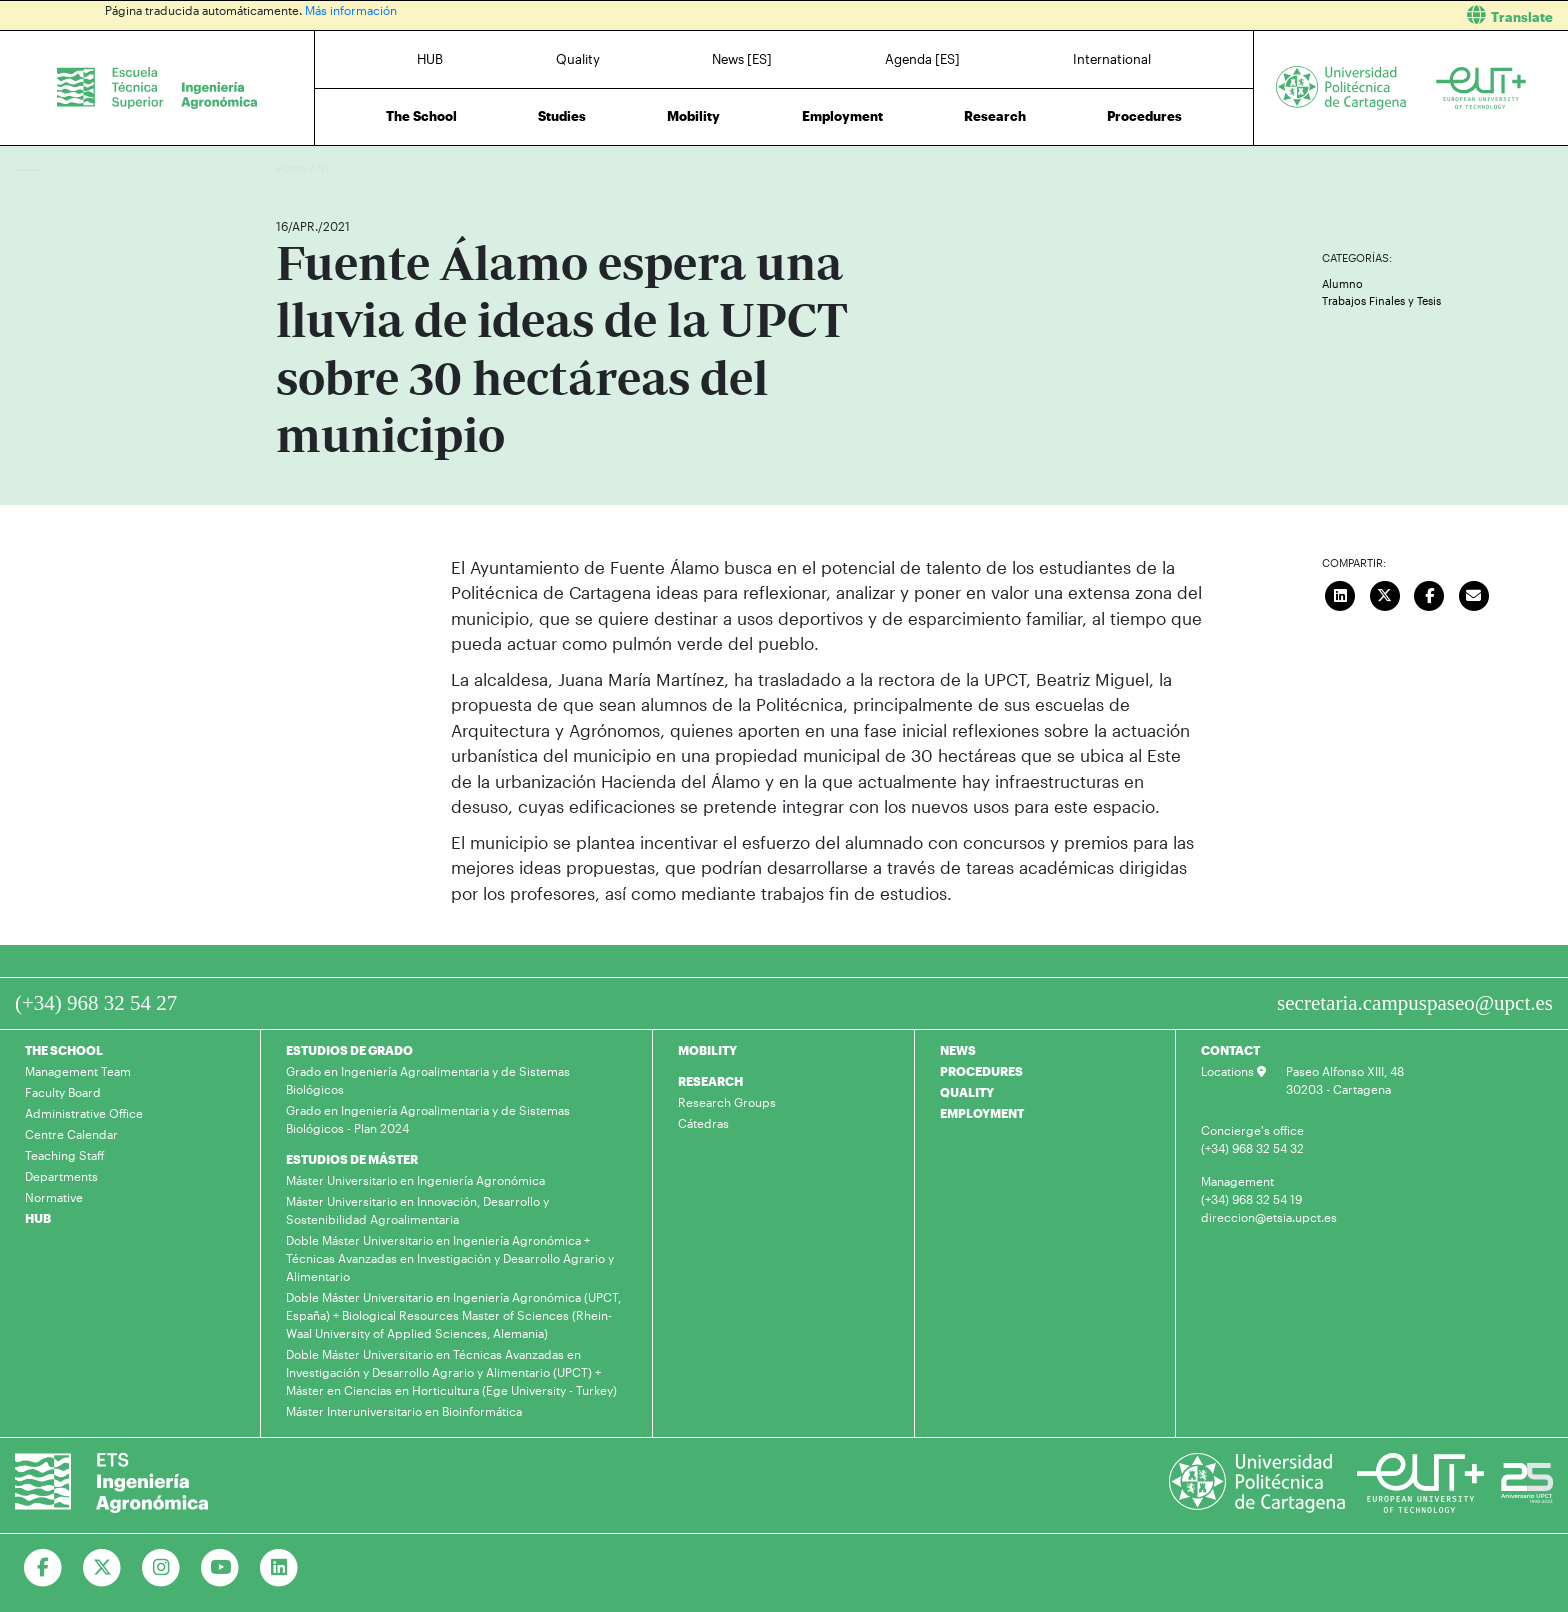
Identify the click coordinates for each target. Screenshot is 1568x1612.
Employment (842, 116)
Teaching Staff (65, 1155)
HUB (430, 59)
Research (995, 116)
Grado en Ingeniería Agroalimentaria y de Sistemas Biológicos (428, 1080)
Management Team (78, 1071)
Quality (578, 59)
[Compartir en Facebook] (1430, 594)
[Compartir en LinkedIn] (1341, 594)
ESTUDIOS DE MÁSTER (352, 1159)
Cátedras (703, 1123)
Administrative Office (84, 1113)
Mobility (693, 116)
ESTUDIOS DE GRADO (349, 1050)
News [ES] (742, 59)
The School (421, 116)
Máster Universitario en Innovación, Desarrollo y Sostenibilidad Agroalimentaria (417, 1210)
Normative (54, 1197)
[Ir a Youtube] (220, 1568)
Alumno (1342, 283)
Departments (61, 1176)
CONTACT (1230, 1050)
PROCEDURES (981, 1071)
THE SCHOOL (64, 1050)
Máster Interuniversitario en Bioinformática (404, 1411)
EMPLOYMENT (982, 1113)
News (331, 167)
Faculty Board (63, 1092)
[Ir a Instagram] (161, 1568)
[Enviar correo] (1474, 594)
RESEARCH (710, 1081)
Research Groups (727, 1102)
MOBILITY (707, 1050)
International (1112, 59)
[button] (1183, 15)
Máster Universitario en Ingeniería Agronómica (415, 1180)
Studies (562, 116)
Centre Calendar (71, 1134)
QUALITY (967, 1092)
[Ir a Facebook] (43, 1568)
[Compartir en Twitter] (1385, 594)
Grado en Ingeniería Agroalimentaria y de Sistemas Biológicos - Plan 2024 (428, 1119)
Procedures (1144, 116)
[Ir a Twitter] (102, 1568)
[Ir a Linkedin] (279, 1568)
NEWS (958, 1050)
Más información (351, 10)
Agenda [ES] (922, 59)
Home (293, 167)
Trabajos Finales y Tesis (1381, 300)
